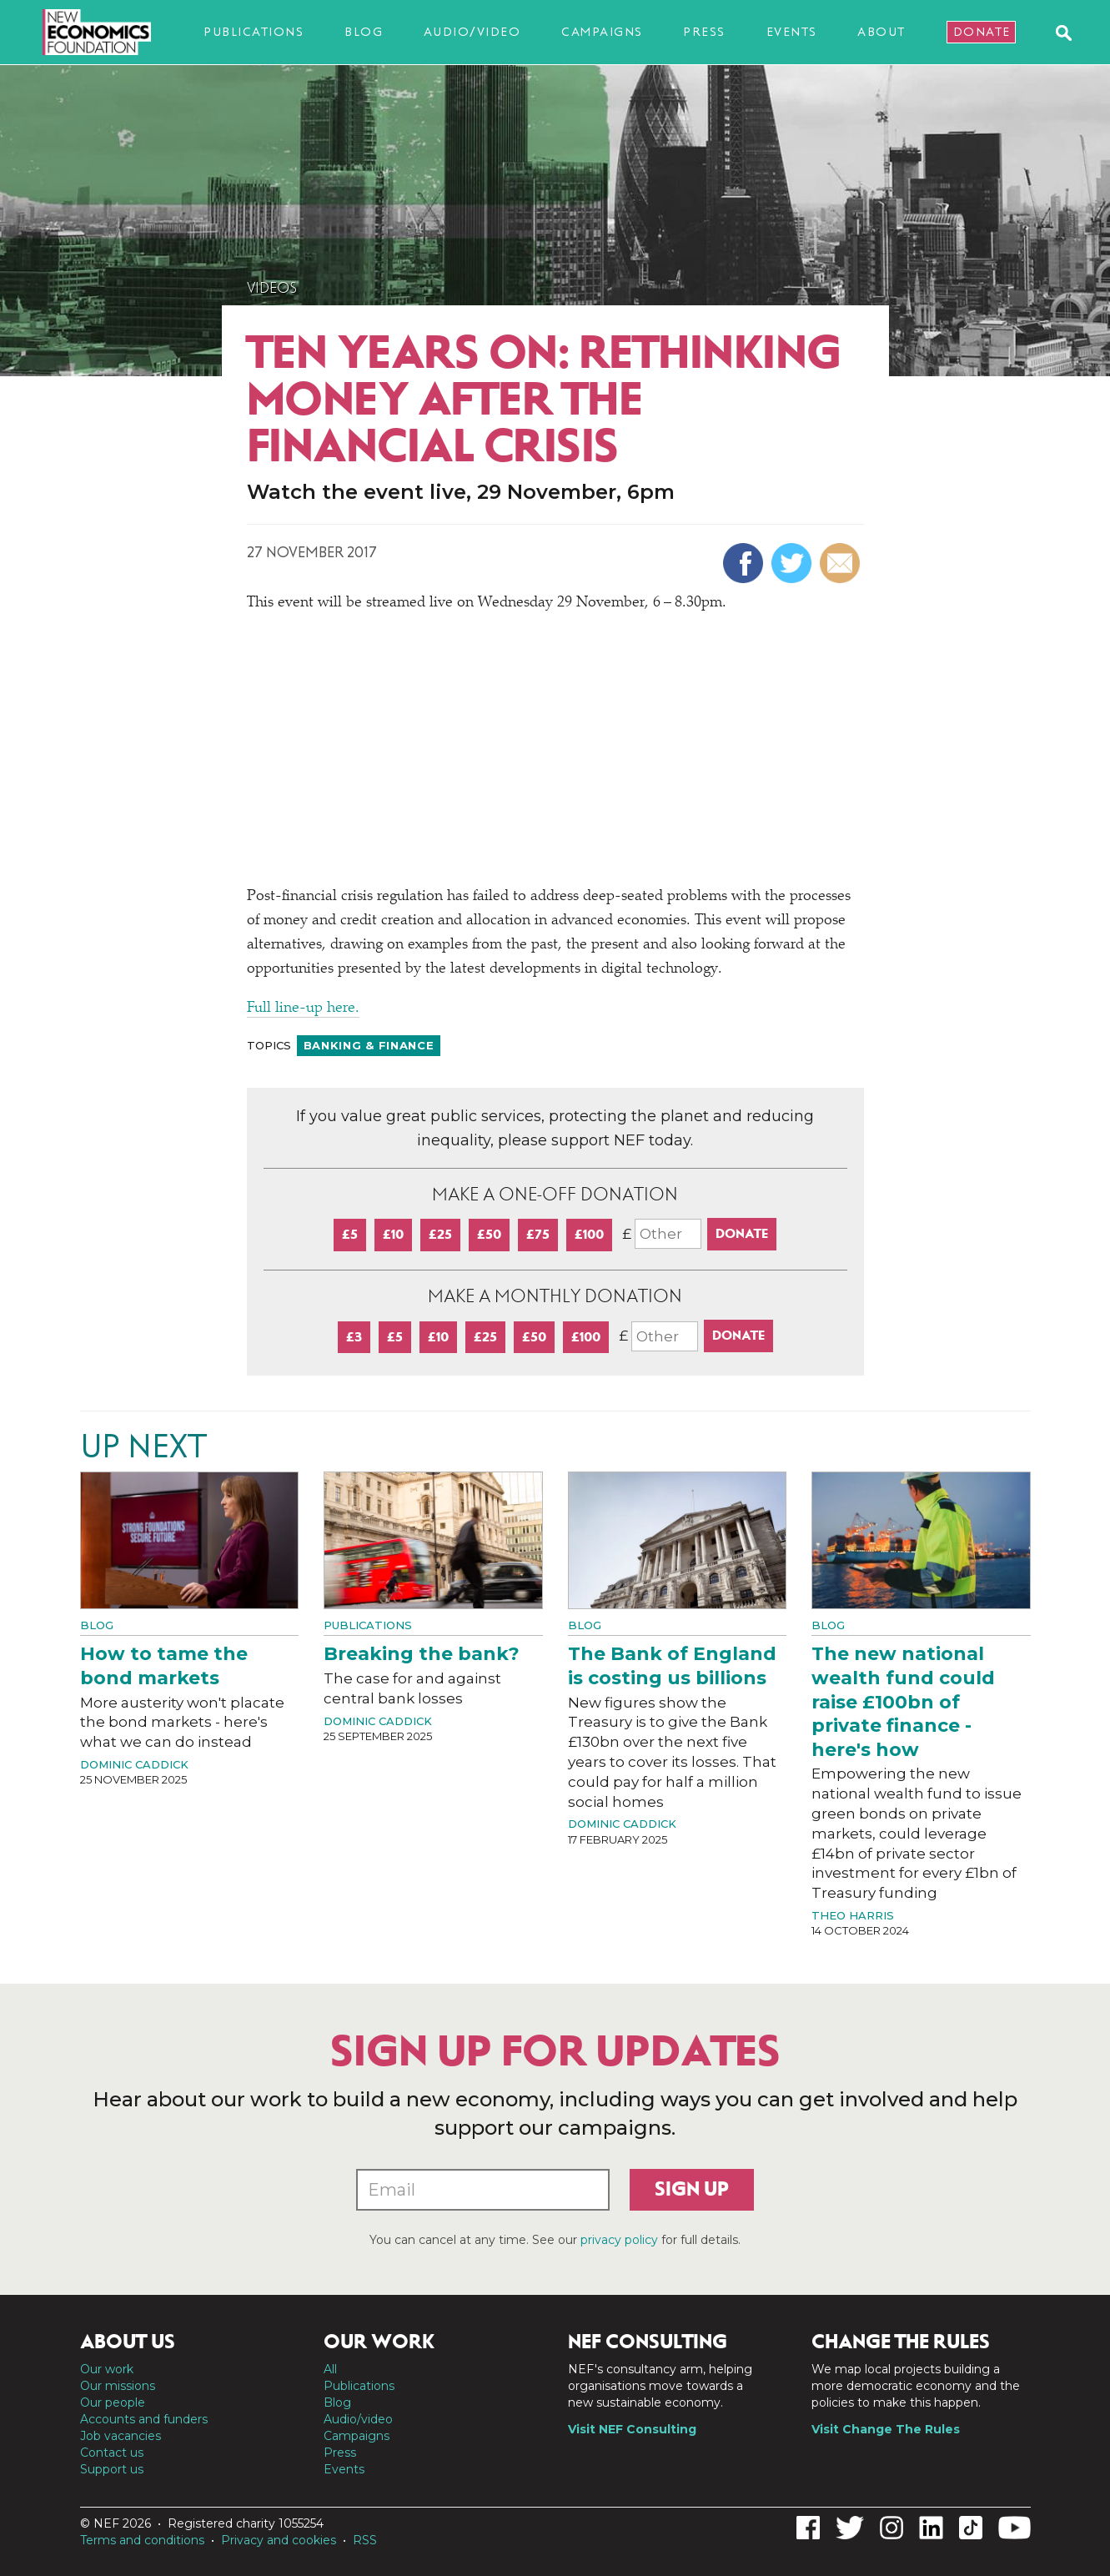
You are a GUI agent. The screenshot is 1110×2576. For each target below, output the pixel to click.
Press (704, 31)
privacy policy (619, 2239)
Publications (253, 31)
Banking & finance (369, 1045)
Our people (112, 2402)
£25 (440, 1234)
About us (127, 2341)
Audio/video (472, 31)
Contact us (111, 2452)
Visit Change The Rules (885, 2429)
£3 (354, 1337)
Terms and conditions (142, 2540)
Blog (363, 31)
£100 (589, 1234)
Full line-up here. (303, 1008)
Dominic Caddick (134, 1764)
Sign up (692, 2189)
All (330, 2369)
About (881, 31)
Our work (106, 2369)
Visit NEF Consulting (632, 2429)
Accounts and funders (144, 2419)
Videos (272, 287)
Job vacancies (120, 2435)
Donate (982, 31)
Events (791, 31)
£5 (350, 1234)
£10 (393, 1234)
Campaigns (602, 31)
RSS (365, 2540)
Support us (111, 2469)
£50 (489, 1234)
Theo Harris (852, 1915)
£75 (538, 1234)
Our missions (117, 2385)
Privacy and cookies (278, 2540)
